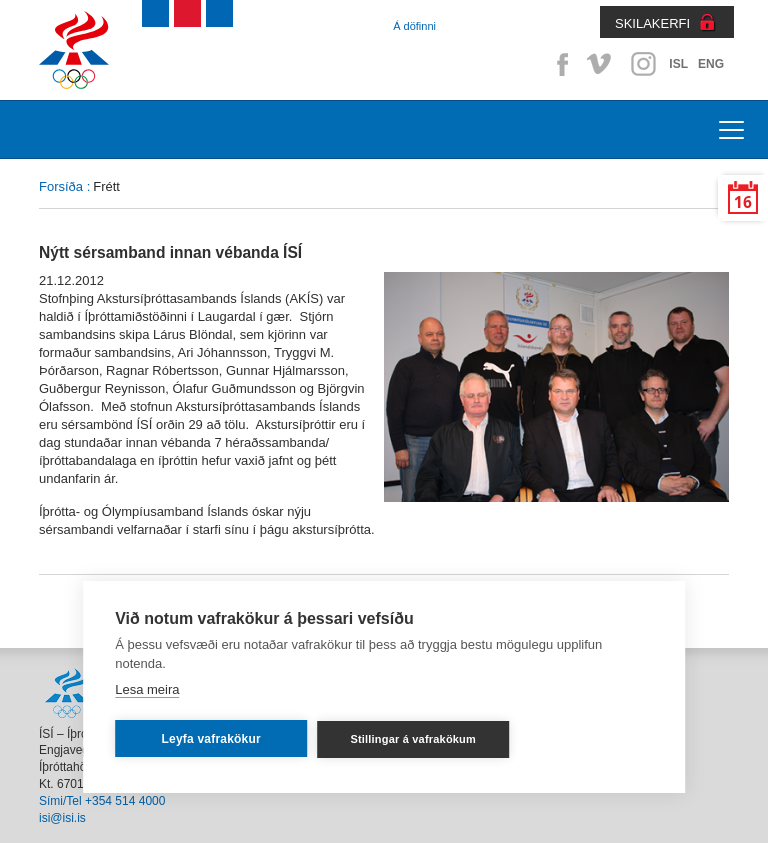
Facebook (559, 64)
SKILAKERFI (652, 23)
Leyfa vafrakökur (211, 739)
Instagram (643, 64)
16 (743, 202)
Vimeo (601, 64)
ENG (711, 64)
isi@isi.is (62, 818)
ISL (678, 64)
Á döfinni (414, 26)
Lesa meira (147, 689)
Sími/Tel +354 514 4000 (102, 801)
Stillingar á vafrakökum (413, 739)
